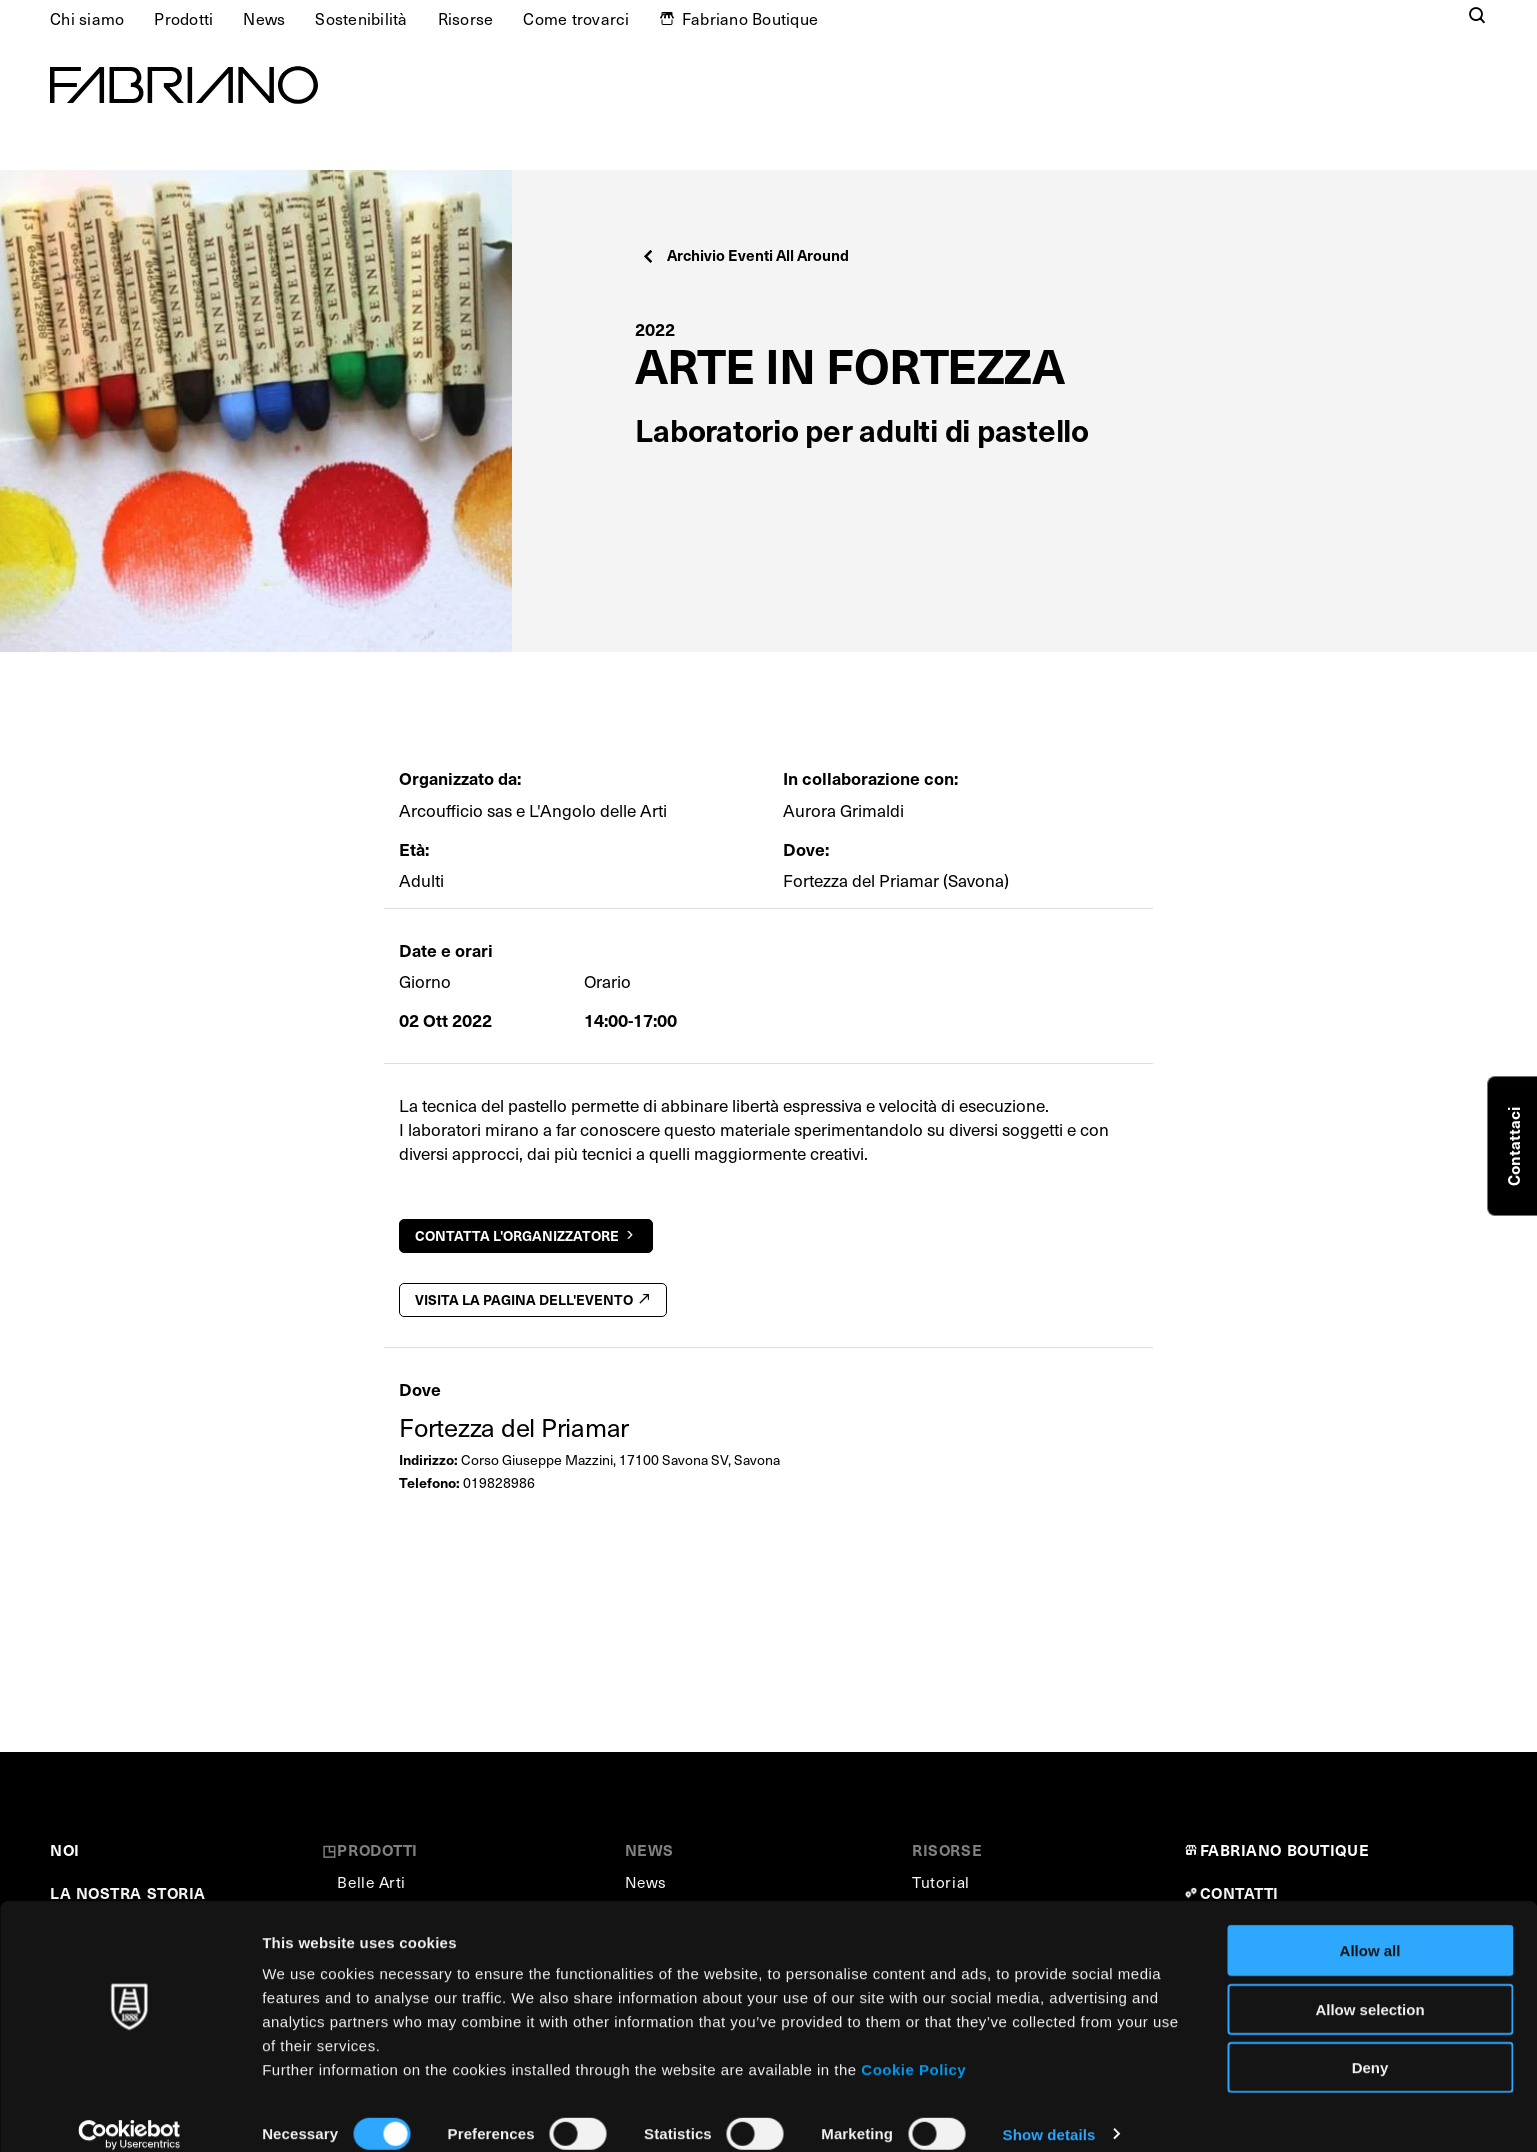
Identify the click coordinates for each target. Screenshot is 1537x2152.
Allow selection (1369, 1987)
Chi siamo (87, 18)
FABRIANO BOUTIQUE (1285, 1849)
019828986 (499, 1482)
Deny (1370, 2045)
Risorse (466, 18)
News (264, 18)
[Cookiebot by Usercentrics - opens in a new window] (129, 2113)
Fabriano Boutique (750, 18)
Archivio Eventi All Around (744, 254)
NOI (65, 1849)
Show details (1049, 2112)
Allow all (1370, 1928)
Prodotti (183, 18)
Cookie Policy (913, 2047)
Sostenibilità (361, 18)
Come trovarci (576, 18)
